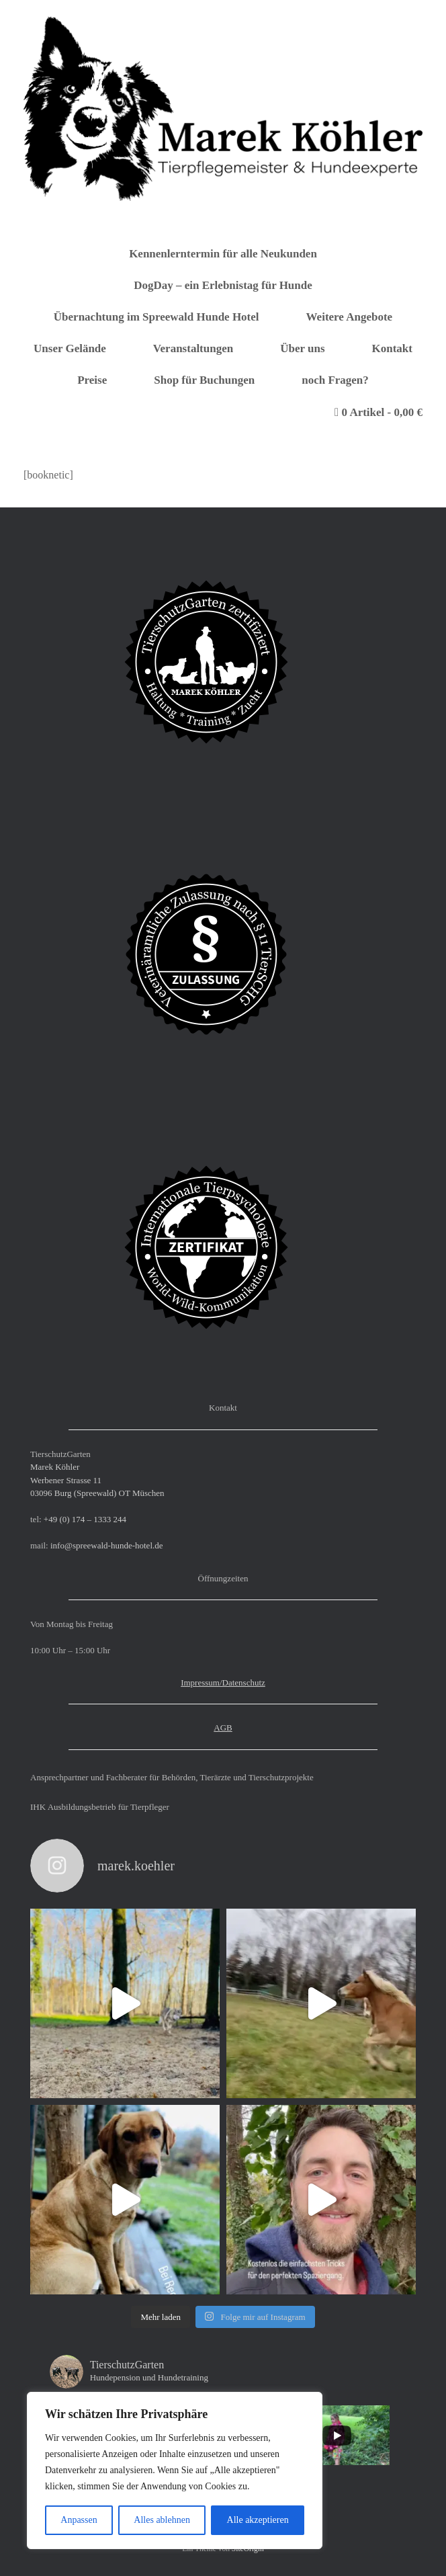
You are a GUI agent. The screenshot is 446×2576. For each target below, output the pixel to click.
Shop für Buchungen (204, 380)
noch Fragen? (335, 380)
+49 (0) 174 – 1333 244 (85, 1519)
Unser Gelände (70, 348)
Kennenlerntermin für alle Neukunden (223, 253)
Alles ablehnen (162, 2520)
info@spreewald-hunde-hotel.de (106, 1545)
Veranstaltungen (193, 348)
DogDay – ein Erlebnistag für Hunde (223, 285)
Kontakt (392, 348)
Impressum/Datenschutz (223, 1682)
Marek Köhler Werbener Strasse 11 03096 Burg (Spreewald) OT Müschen (97, 1480)
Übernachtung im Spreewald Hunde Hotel (156, 316)
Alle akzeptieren (258, 2520)
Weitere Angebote (349, 316)
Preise (92, 380)
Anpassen (78, 2520)
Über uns (302, 348)
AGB (223, 1727)
